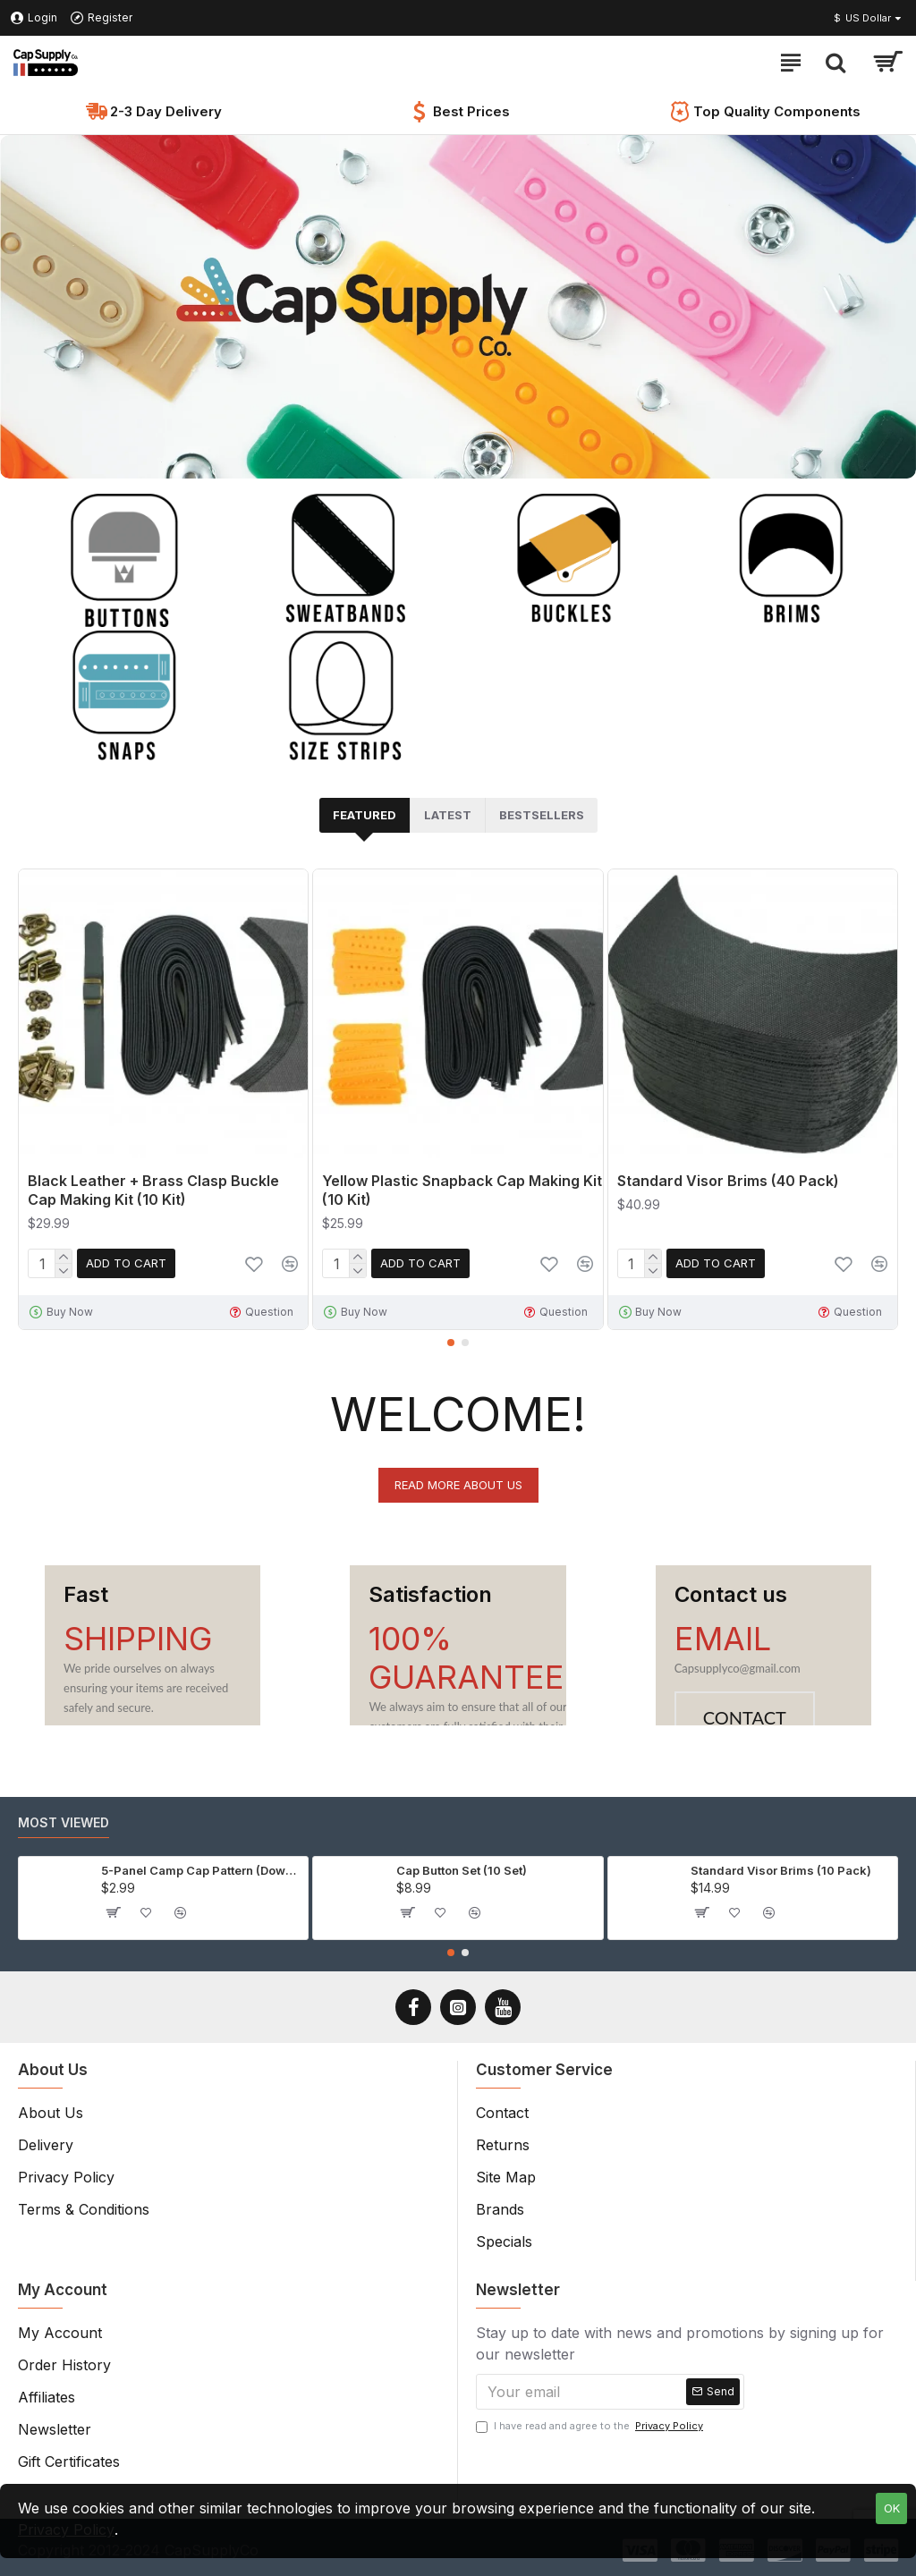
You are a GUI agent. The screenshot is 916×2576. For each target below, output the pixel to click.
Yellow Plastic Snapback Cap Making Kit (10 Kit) (462, 1190)
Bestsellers (541, 815)
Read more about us (458, 1485)
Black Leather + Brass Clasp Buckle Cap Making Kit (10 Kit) (153, 1190)
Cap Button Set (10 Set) (461, 1870)
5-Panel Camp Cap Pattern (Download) (201, 1870)
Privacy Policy (66, 2529)
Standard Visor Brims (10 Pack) (781, 1870)
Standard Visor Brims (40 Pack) (728, 1181)
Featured (364, 815)
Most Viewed (63, 1822)
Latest (447, 815)
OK (892, 2508)
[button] (450, 1342)
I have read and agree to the (591, 2426)
